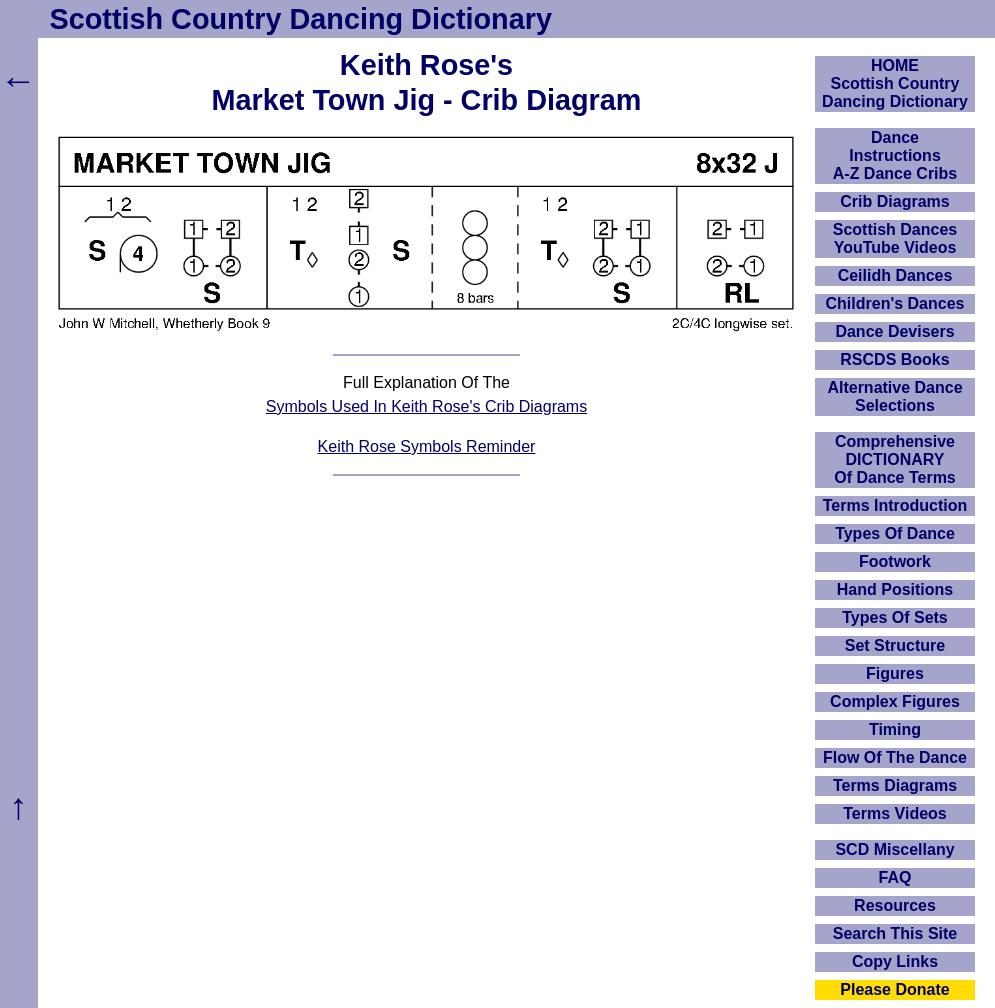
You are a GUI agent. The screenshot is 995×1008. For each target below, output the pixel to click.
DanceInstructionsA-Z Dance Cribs (895, 155)
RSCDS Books (894, 359)
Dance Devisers (894, 331)
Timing (895, 729)
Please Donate (894, 989)
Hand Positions (895, 589)
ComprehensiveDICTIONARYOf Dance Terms (895, 459)
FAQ (895, 877)
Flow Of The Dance (895, 757)
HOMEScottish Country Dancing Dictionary (895, 83)
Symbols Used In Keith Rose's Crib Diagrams (426, 406)
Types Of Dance (895, 533)
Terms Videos (894, 813)
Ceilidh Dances (895, 275)
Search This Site (895, 933)
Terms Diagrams (895, 785)
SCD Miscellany (894, 849)
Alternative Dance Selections (894, 396)
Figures (895, 673)
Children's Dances (895, 303)
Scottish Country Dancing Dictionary (301, 19)
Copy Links (895, 961)
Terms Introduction (895, 505)
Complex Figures (895, 701)
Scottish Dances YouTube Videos (895, 238)
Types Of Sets (895, 617)
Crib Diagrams (894, 201)
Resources (895, 905)
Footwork (895, 561)
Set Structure (895, 645)
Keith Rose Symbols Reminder (427, 446)
